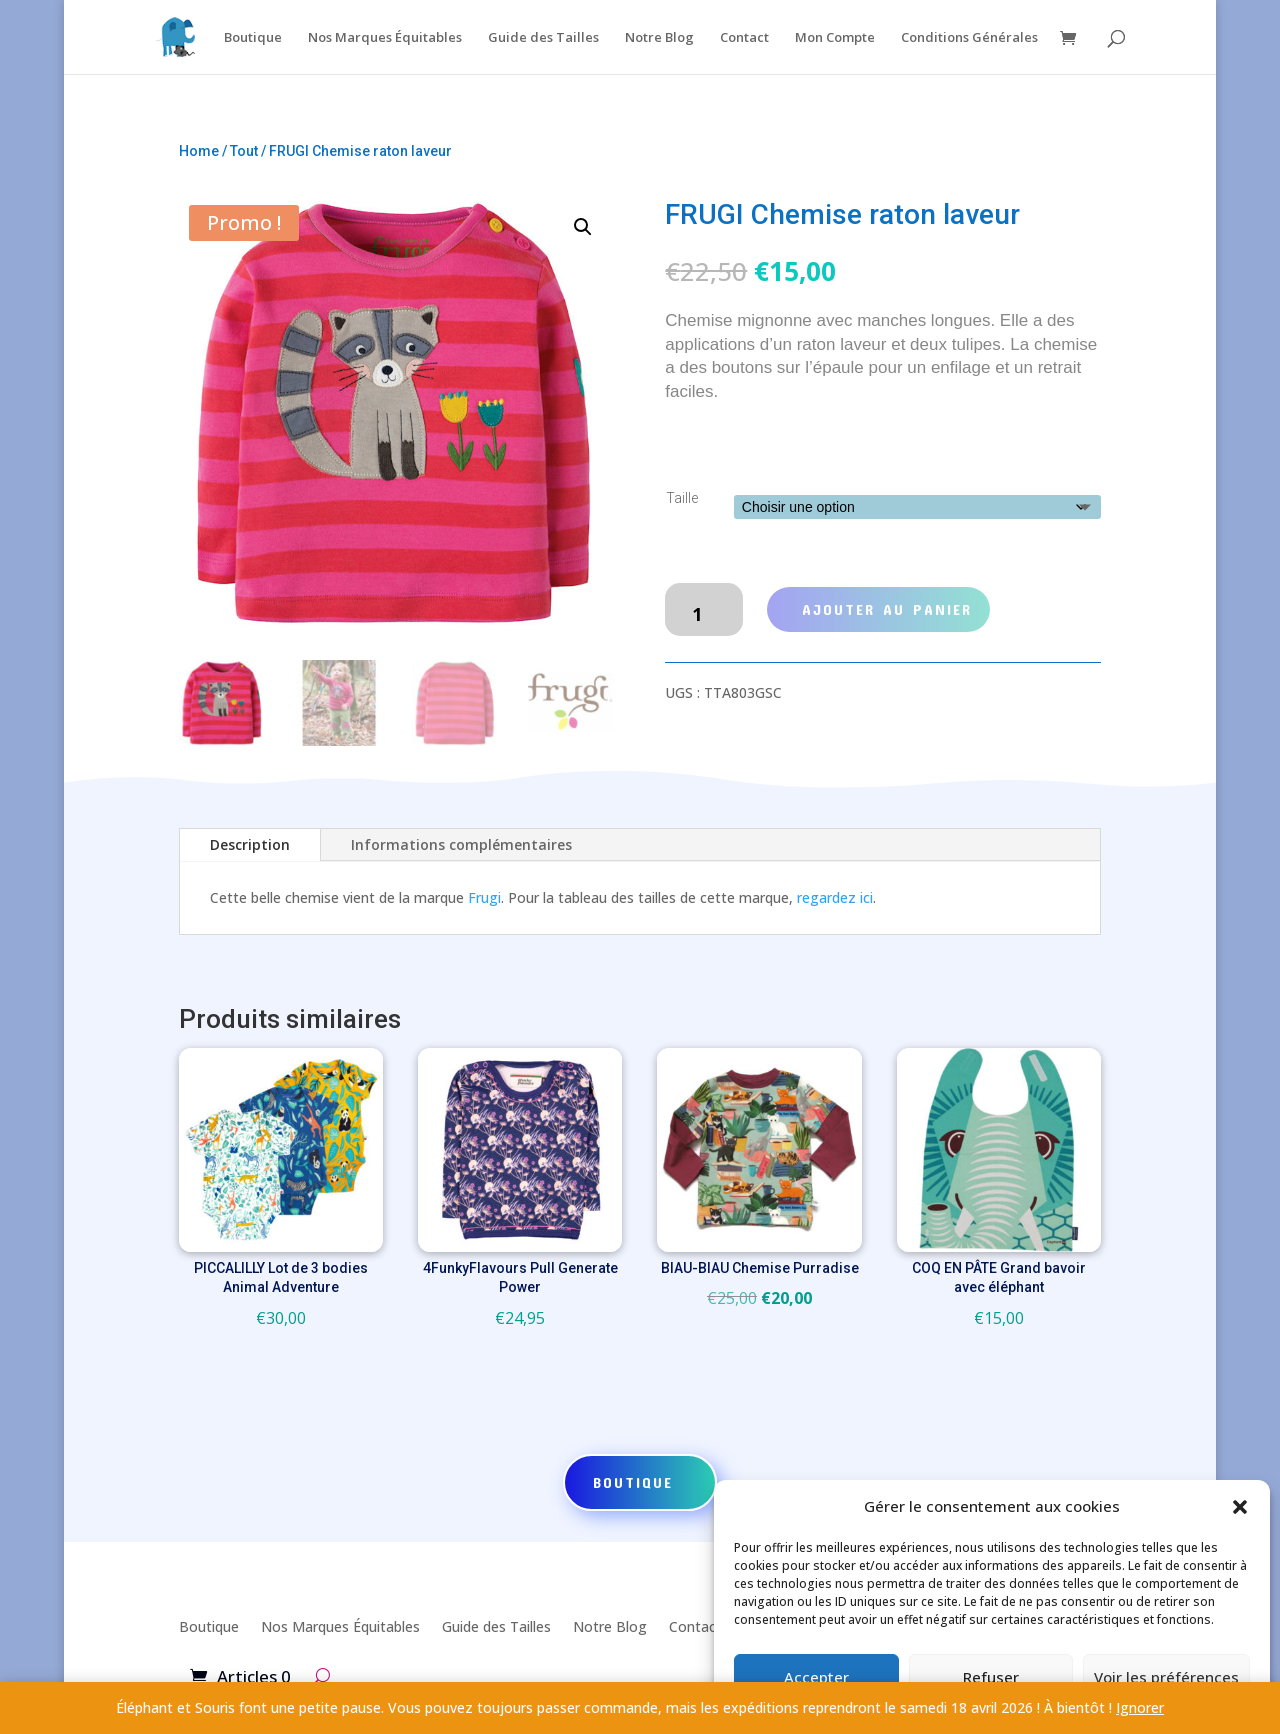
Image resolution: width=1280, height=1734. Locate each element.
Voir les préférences (1166, 1677)
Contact (744, 38)
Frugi (484, 897)
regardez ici (835, 897)
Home (199, 151)
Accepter (816, 1677)
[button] (1240, 1507)
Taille (682, 498)
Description (250, 844)
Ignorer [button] (1140, 1707)
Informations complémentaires (461, 844)
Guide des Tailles (543, 38)
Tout (244, 151)
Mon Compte (835, 38)
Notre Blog (659, 38)
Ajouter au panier (887, 609)
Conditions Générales (969, 38)
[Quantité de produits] (703, 610)
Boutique (253, 38)
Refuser (991, 1677)
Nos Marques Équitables (385, 38)
